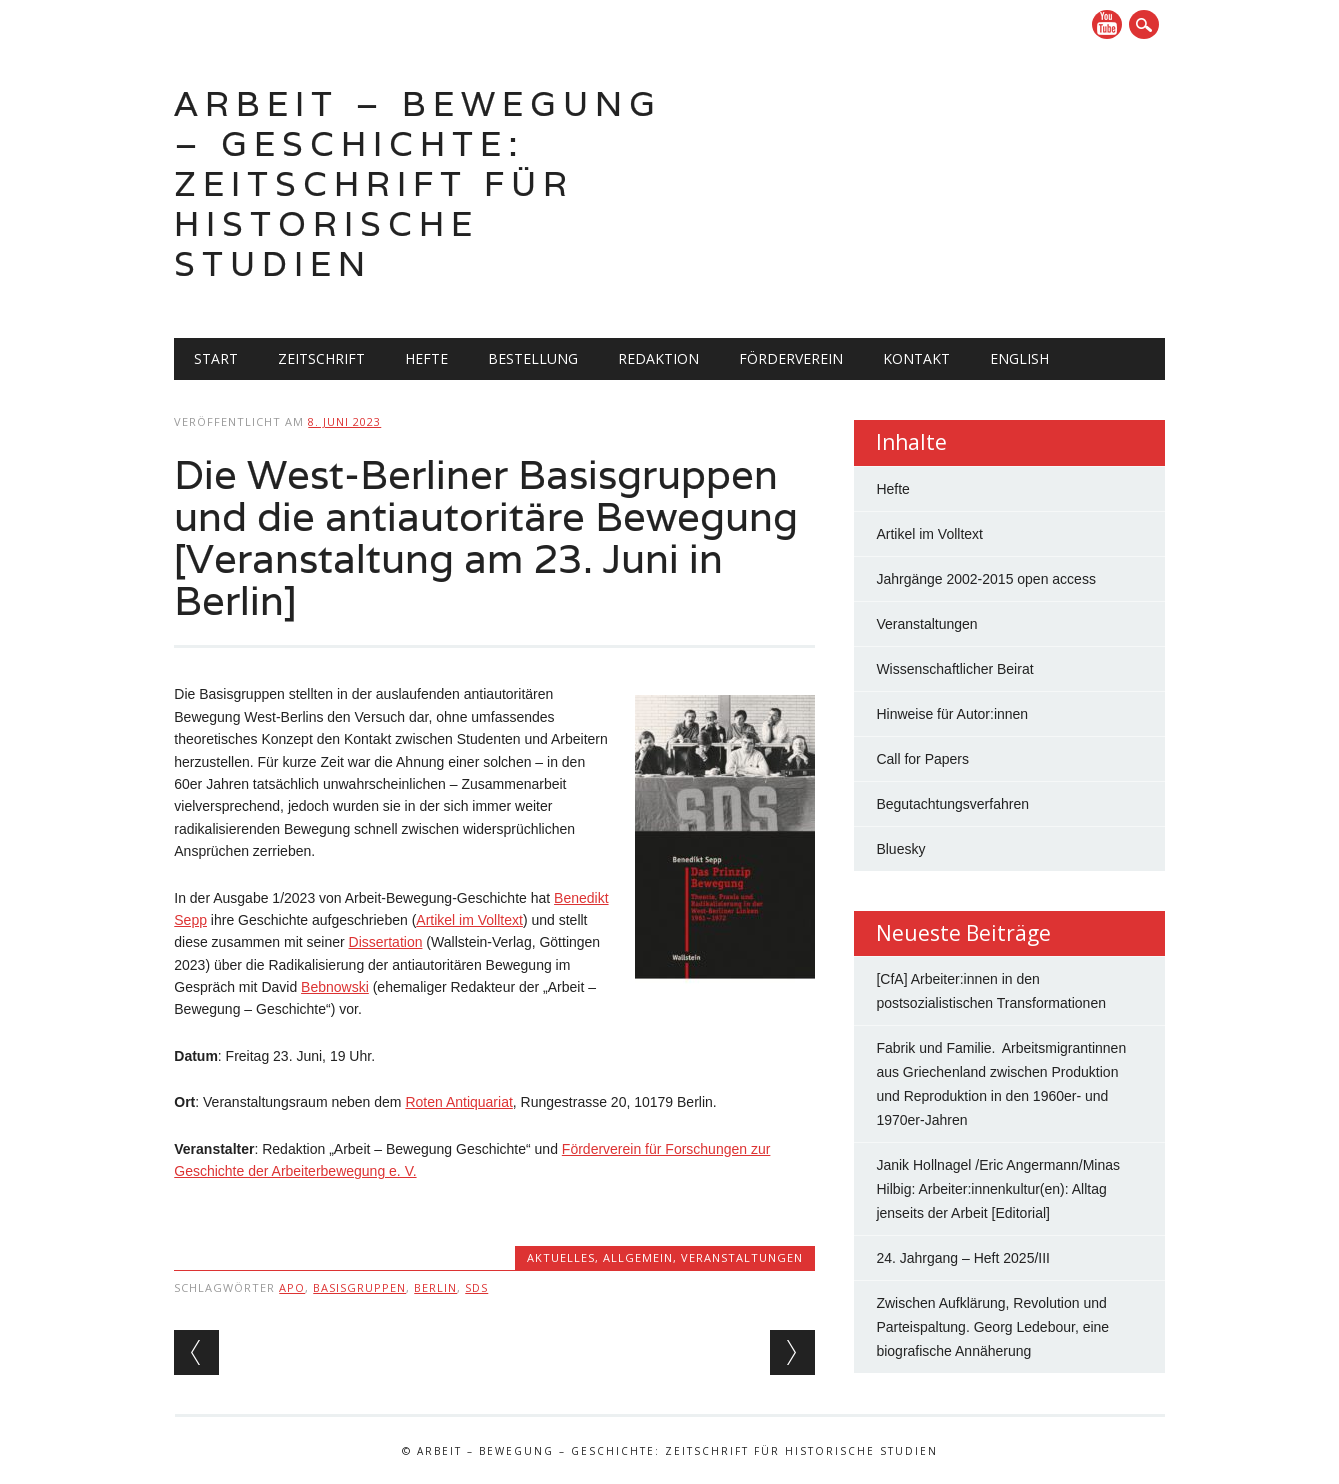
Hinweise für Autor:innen (952, 714)
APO (292, 1287)
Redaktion (658, 358)
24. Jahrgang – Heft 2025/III (963, 1258)
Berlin (435, 1287)
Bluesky (900, 849)
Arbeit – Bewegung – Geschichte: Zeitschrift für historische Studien (418, 183)
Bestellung (533, 358)
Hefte (426, 358)
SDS (476, 1287)
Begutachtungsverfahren (952, 804)
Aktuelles (561, 1257)
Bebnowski (335, 987)
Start (216, 358)
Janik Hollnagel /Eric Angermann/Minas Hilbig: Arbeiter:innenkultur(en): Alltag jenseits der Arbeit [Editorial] (998, 1189)
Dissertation (386, 942)
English (1019, 358)
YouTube (1107, 24)
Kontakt (916, 358)
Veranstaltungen (742, 1257)
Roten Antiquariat (458, 1102)
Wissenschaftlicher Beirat (954, 669)
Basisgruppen (359, 1287)
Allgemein (638, 1257)
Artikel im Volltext (469, 920)
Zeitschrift (321, 358)
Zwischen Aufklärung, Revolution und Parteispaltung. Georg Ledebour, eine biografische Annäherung (992, 1327)
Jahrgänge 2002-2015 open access (986, 579)
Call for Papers (922, 759)
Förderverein (791, 358)
